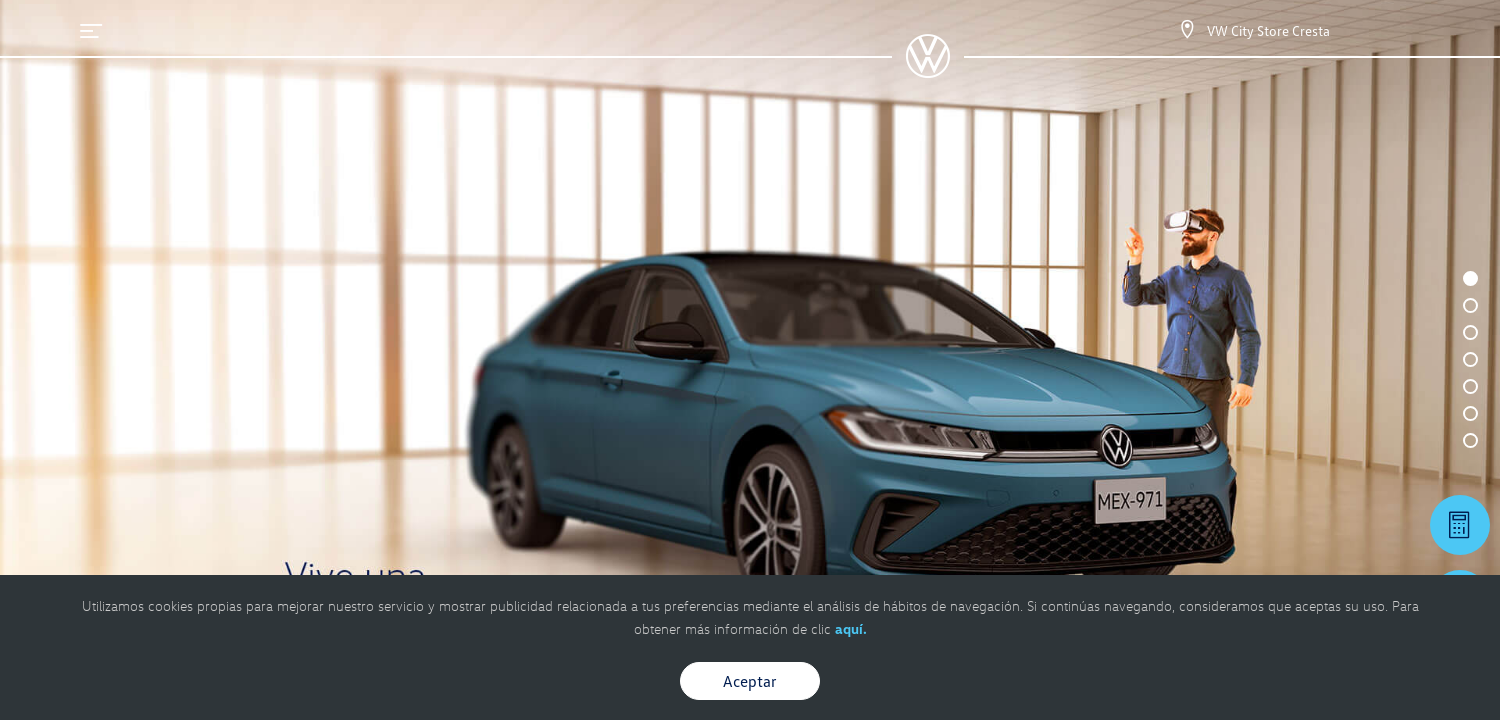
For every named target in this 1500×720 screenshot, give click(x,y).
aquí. (851, 628)
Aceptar (750, 681)
